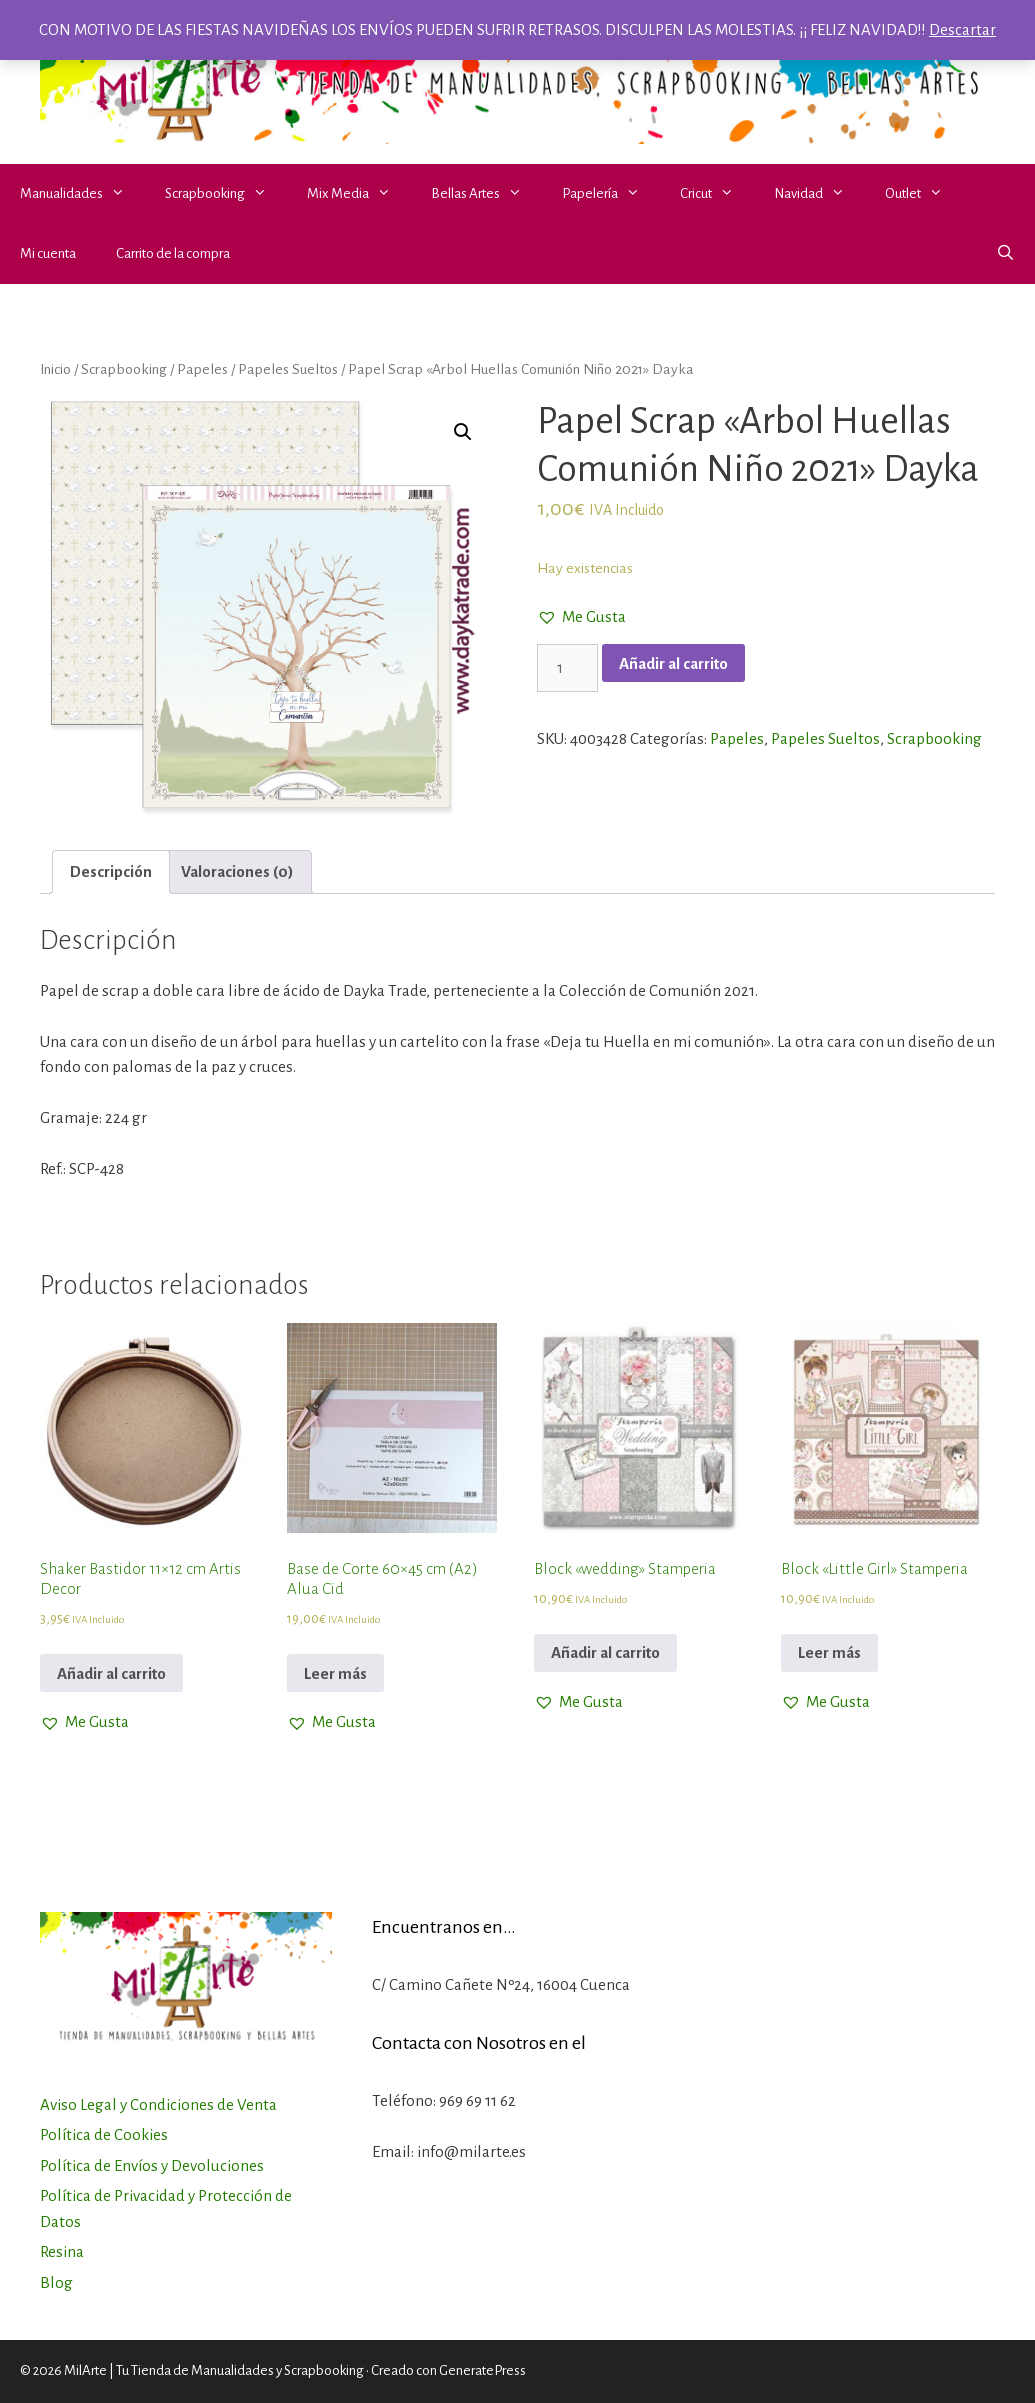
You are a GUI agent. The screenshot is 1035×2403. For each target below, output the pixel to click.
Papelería (611, 194)
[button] (124, 194)
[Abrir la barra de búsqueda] (1005, 254)
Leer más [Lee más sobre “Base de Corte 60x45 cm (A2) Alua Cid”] (335, 1673)
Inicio (55, 369)
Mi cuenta (48, 253)
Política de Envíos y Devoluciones (152, 2165)
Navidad (819, 194)
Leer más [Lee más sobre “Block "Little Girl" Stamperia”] (829, 1652)
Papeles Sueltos (288, 369)
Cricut (717, 194)
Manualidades (82, 194)
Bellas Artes (486, 194)
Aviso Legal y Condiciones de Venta (158, 2104)
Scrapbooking (226, 194)
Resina (62, 2251)
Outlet (924, 194)
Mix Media (359, 194)
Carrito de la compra (173, 253)
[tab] (111, 872)
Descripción (111, 871)
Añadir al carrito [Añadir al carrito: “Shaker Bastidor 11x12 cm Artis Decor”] (111, 1673)
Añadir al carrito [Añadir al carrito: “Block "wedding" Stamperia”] (605, 1652)
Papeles (202, 369)
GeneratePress (482, 2370)
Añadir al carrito (673, 663)
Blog (56, 2282)
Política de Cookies (104, 2134)
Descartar (962, 29)
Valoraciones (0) (237, 871)
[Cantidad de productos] (568, 668)
